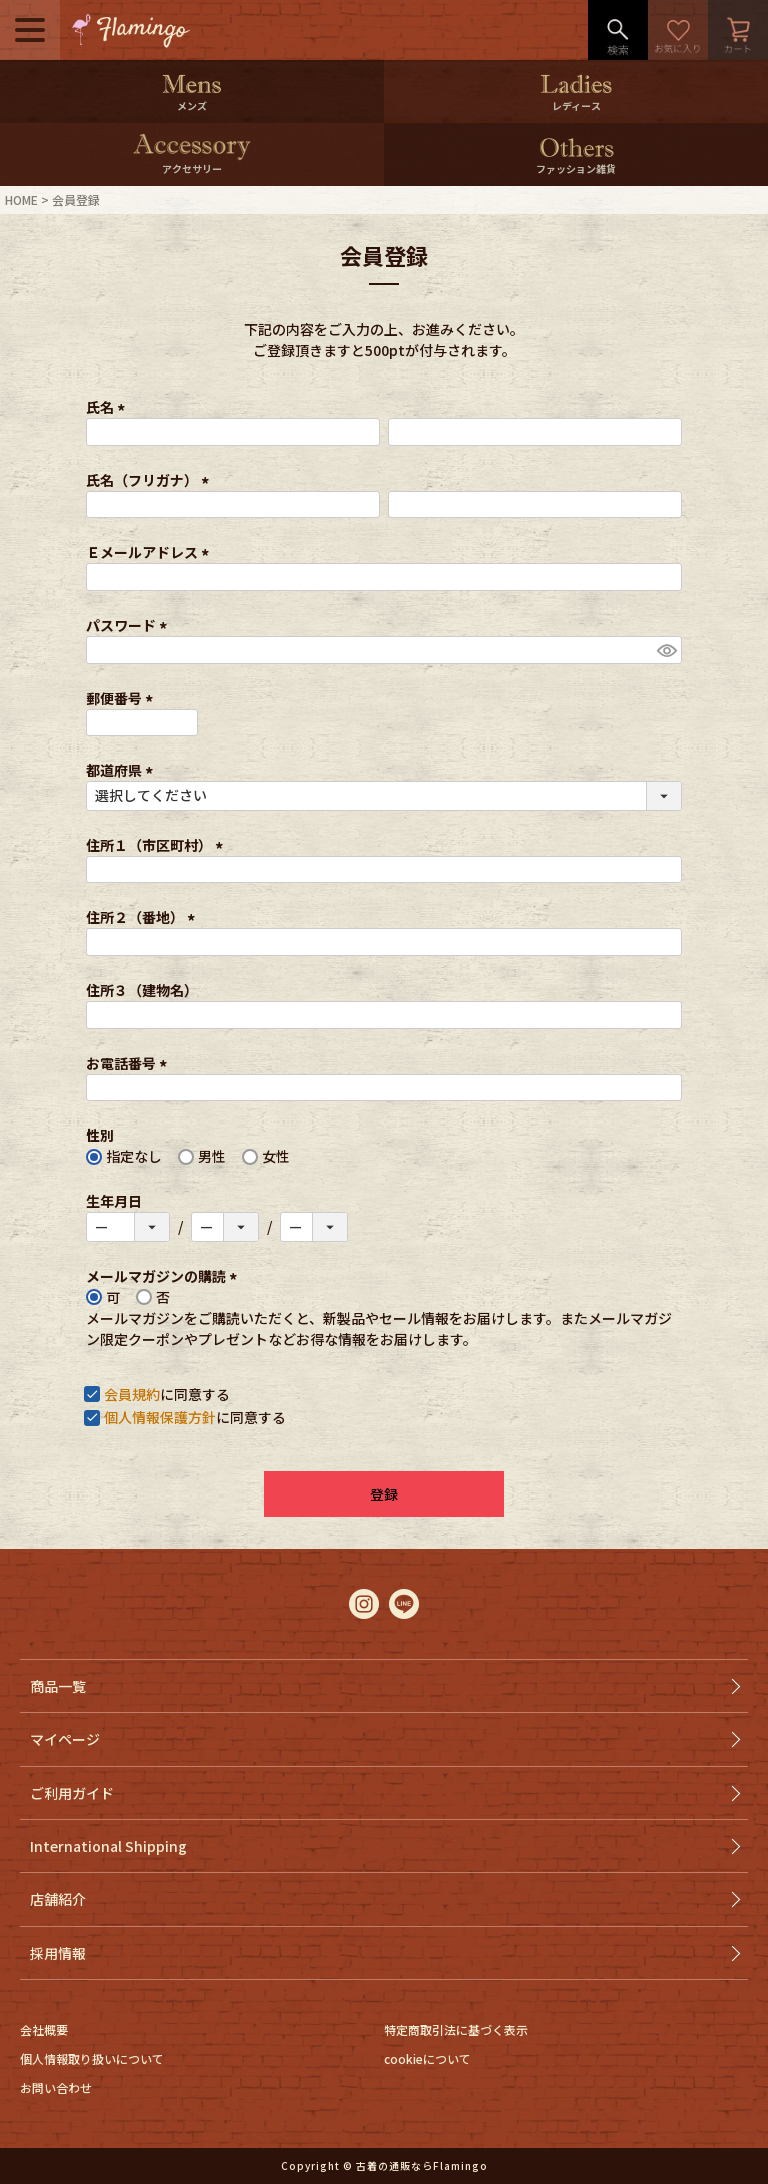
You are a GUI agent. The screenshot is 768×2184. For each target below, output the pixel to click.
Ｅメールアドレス (150, 552)
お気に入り (678, 30)
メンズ (192, 105)
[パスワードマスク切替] (666, 650)
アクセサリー (192, 168)
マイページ (65, 1739)
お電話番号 (129, 1063)
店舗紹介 (58, 1899)
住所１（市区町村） (157, 845)
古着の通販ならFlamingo (422, 2165)
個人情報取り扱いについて (92, 2058)
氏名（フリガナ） (150, 480)
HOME (21, 199)
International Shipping (108, 1846)
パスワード (129, 625)
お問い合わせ (56, 2087)
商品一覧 (58, 1686)
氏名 (108, 407)
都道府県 (122, 770)
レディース (576, 105)
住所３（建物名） (142, 990)
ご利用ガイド (72, 1793)
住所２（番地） (143, 917)
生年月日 (114, 1201)
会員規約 (132, 1394)
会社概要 (44, 2029)
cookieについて (427, 2058)
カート (738, 30)
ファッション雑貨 (576, 168)
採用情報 (58, 1953)
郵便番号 (122, 698)
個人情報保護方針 (160, 1417)
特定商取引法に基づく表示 (456, 2029)
